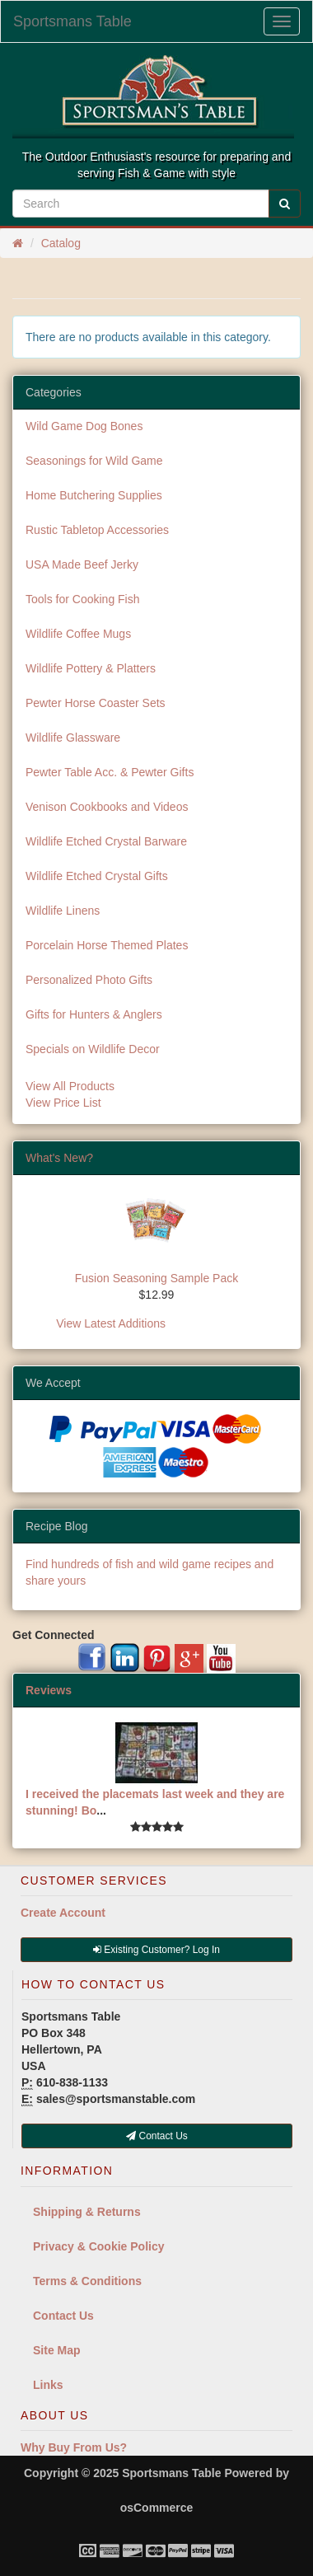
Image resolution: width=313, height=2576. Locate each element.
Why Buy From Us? (74, 2447)
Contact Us (63, 2315)
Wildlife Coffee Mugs (78, 633)
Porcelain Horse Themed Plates (107, 945)
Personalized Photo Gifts (89, 979)
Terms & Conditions (87, 2281)
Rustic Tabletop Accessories (97, 529)
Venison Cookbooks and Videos (107, 806)
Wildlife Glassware (73, 737)
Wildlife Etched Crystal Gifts (97, 876)
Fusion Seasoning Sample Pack (156, 1278)
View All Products (70, 1086)
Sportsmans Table (72, 21)
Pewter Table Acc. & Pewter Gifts (110, 772)
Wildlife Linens (63, 910)
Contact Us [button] (157, 2136)
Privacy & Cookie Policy (99, 2246)
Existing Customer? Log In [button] (156, 1949)
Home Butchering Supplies (94, 495)
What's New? (59, 1157)
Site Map (57, 2350)
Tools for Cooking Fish (83, 599)
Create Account (63, 1912)
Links (48, 2384)
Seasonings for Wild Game (94, 460)
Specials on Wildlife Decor (93, 1049)
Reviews (49, 1690)
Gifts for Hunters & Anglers (94, 1014)
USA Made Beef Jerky (82, 564)
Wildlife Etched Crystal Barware (106, 841)
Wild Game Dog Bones (84, 426)
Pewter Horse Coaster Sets (96, 703)
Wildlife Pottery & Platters (91, 668)
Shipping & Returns (87, 2211)
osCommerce (157, 2507)
